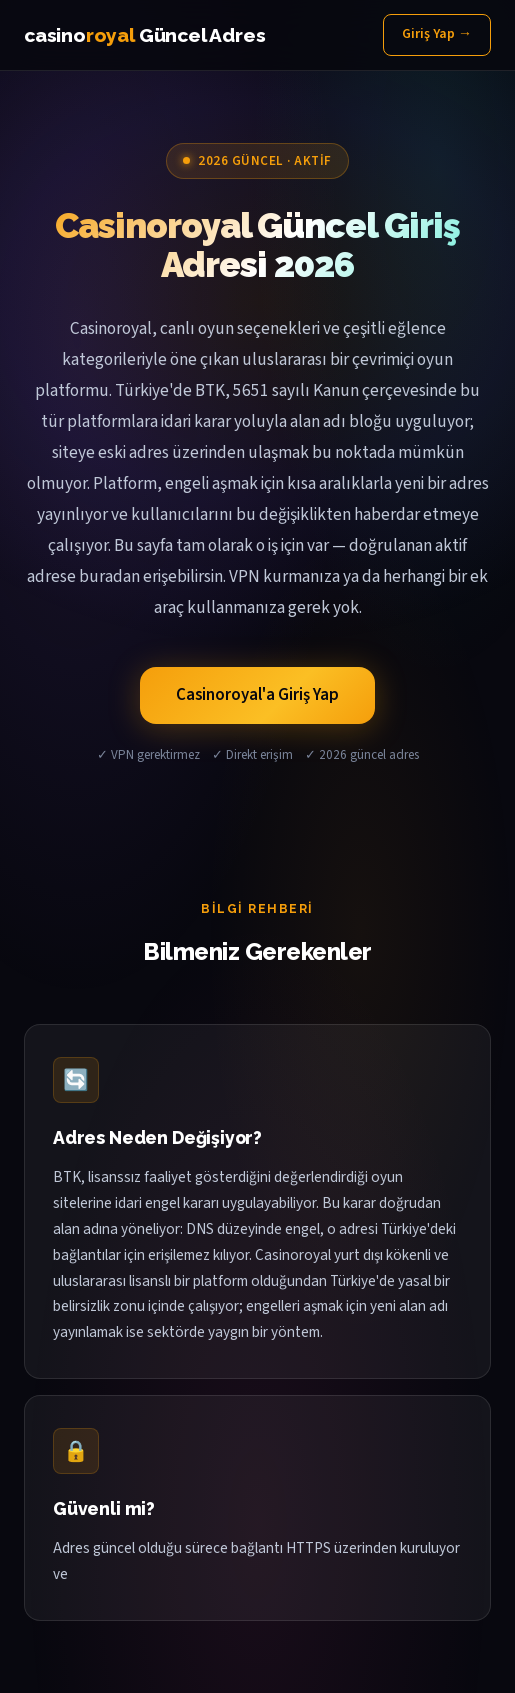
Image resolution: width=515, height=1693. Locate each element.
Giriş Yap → (437, 34)
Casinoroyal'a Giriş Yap (257, 695)
